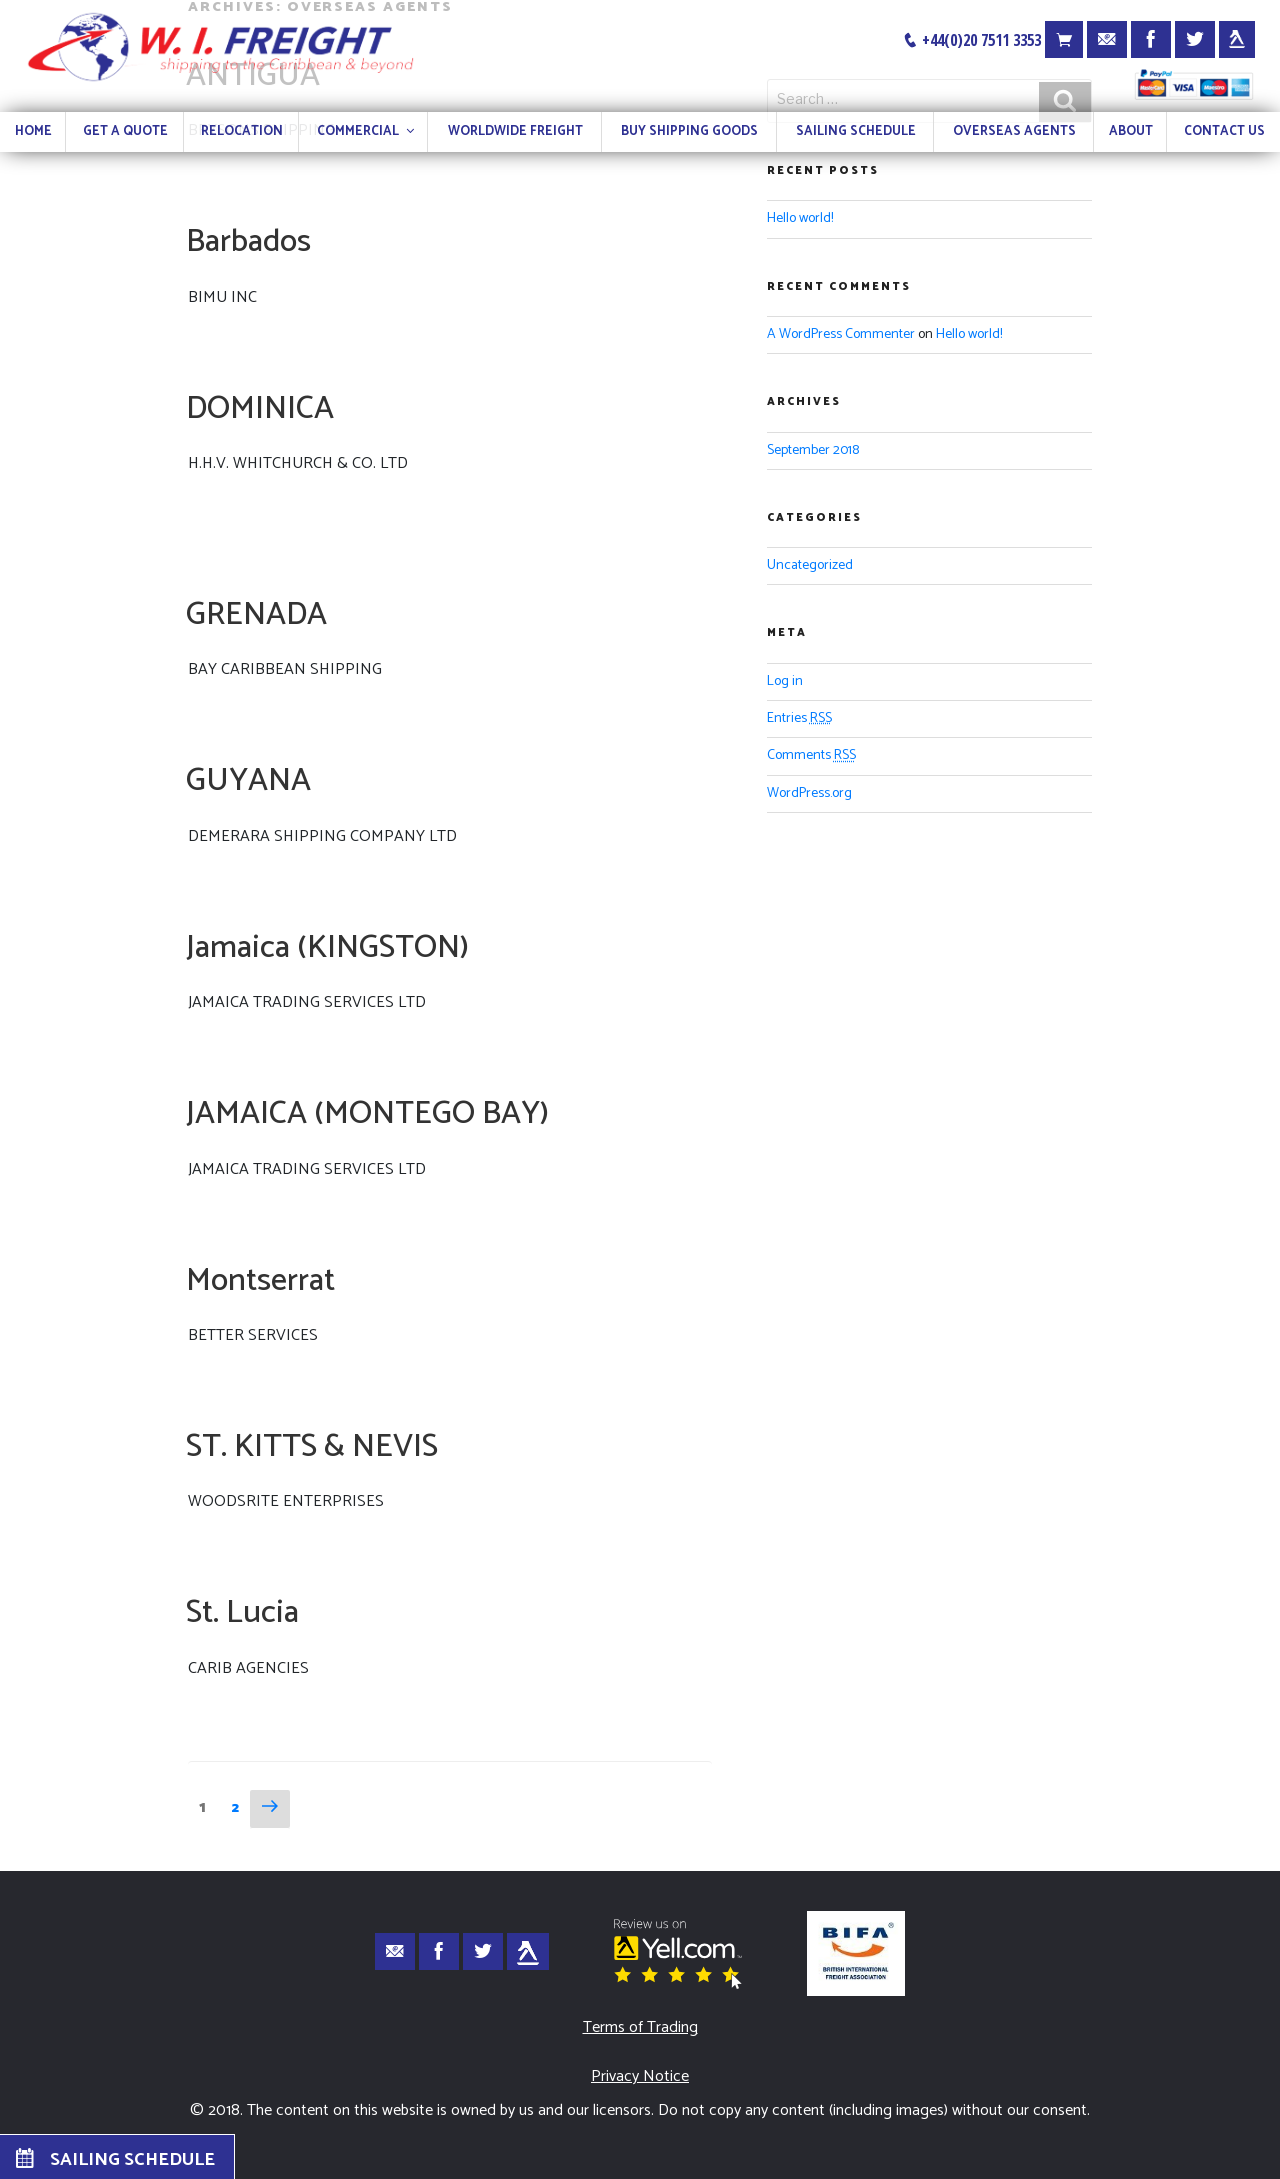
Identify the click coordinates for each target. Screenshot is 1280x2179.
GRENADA (256, 615)
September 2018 (813, 450)
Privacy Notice (640, 2076)
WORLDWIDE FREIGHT (515, 131)
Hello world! (800, 218)
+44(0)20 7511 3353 (971, 40)
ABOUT (1131, 131)
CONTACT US (1224, 131)
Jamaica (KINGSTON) (327, 948)
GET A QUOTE (125, 131)
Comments (811, 755)
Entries (799, 718)
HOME (33, 131)
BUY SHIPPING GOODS (689, 131)
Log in (785, 681)
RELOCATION (242, 131)
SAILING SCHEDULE (856, 131)
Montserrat (260, 1281)
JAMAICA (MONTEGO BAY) (367, 1114)
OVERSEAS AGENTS (1014, 131)
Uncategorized (810, 565)
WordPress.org (809, 793)
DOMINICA (260, 409)
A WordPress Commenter (841, 334)
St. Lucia (242, 1613)
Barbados (248, 242)
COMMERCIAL (367, 131)
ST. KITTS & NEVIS (312, 1447)
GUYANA (248, 781)
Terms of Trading (640, 2027)
